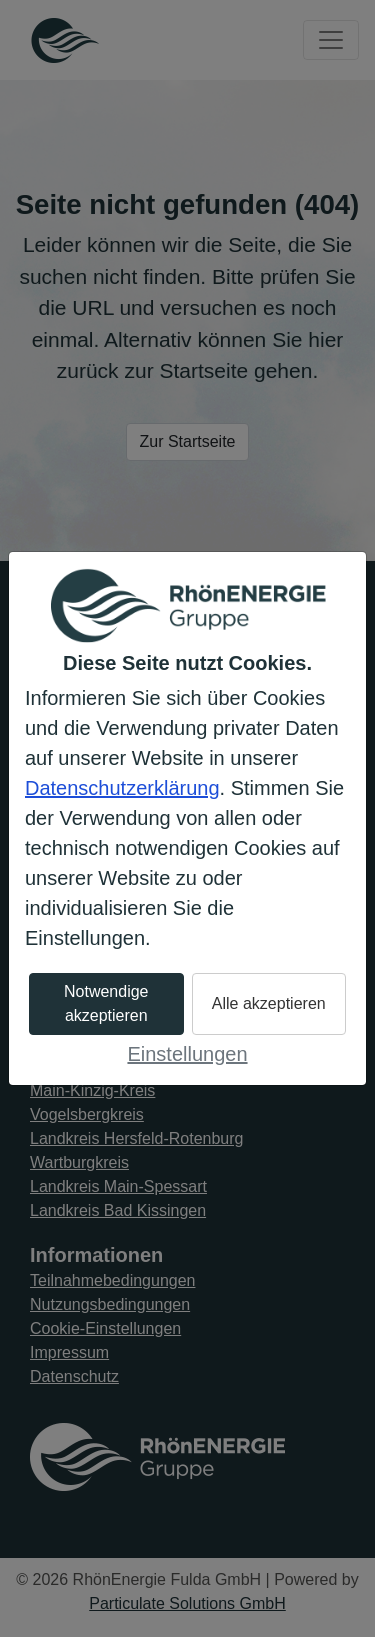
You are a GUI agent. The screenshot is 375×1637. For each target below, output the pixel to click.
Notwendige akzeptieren (106, 1003)
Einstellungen (187, 1054)
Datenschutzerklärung (122, 788)
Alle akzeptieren (269, 1003)
